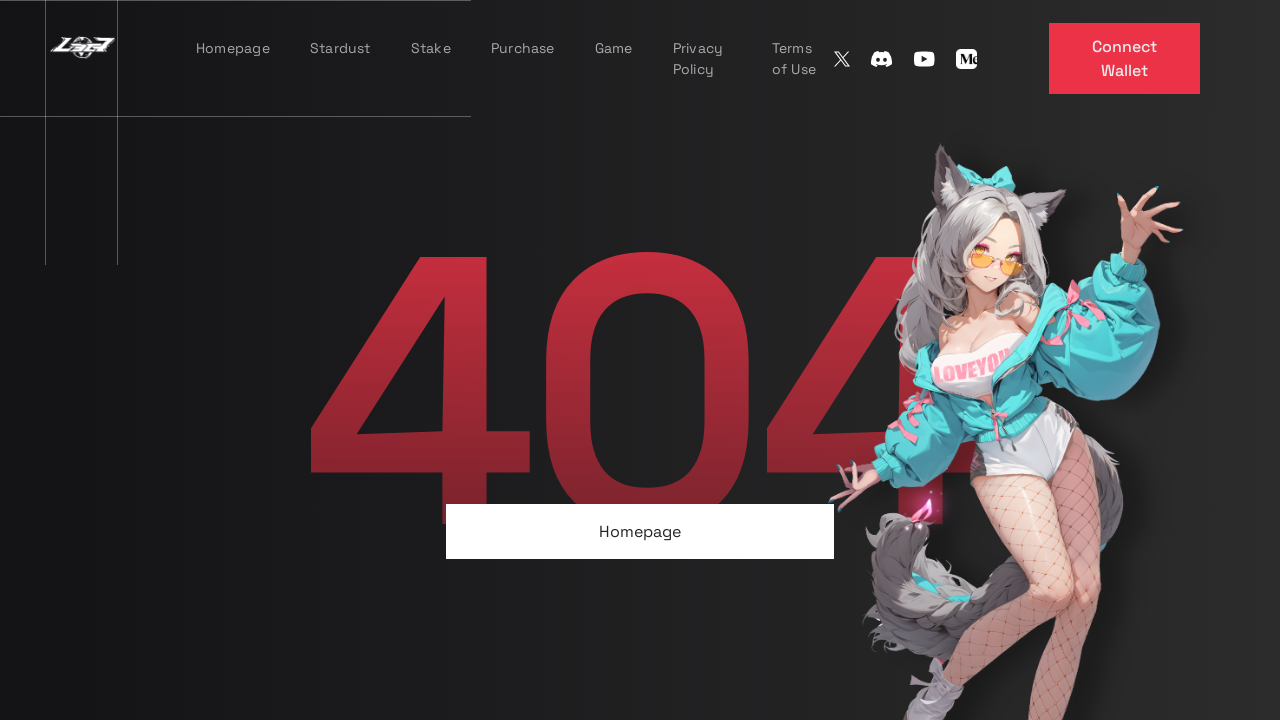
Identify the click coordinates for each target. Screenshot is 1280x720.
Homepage (640, 531)
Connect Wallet (1124, 58)
